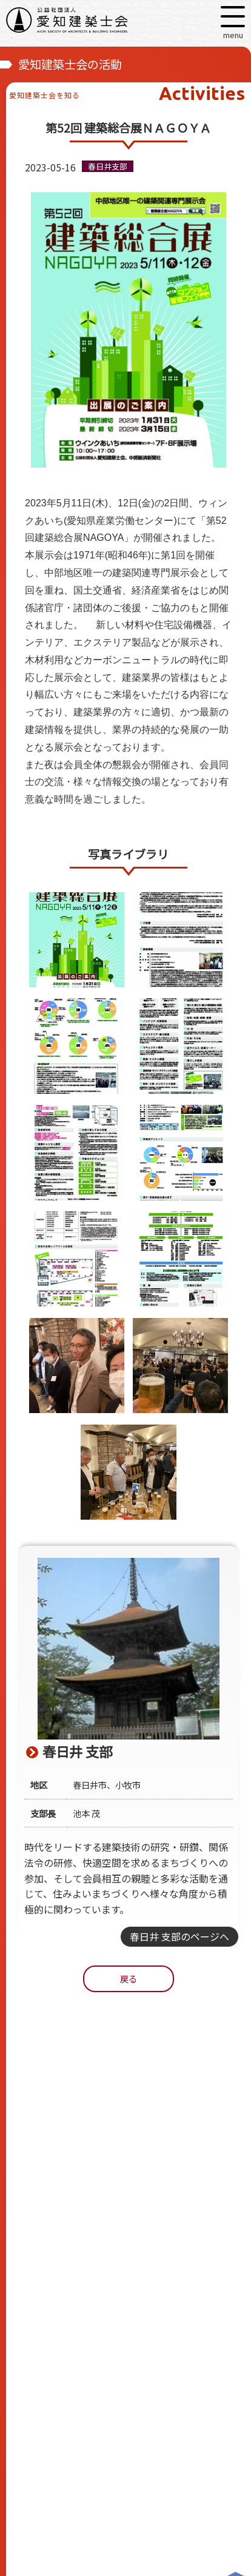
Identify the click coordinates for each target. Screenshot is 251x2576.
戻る (128, 1978)
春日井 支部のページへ (179, 1936)
